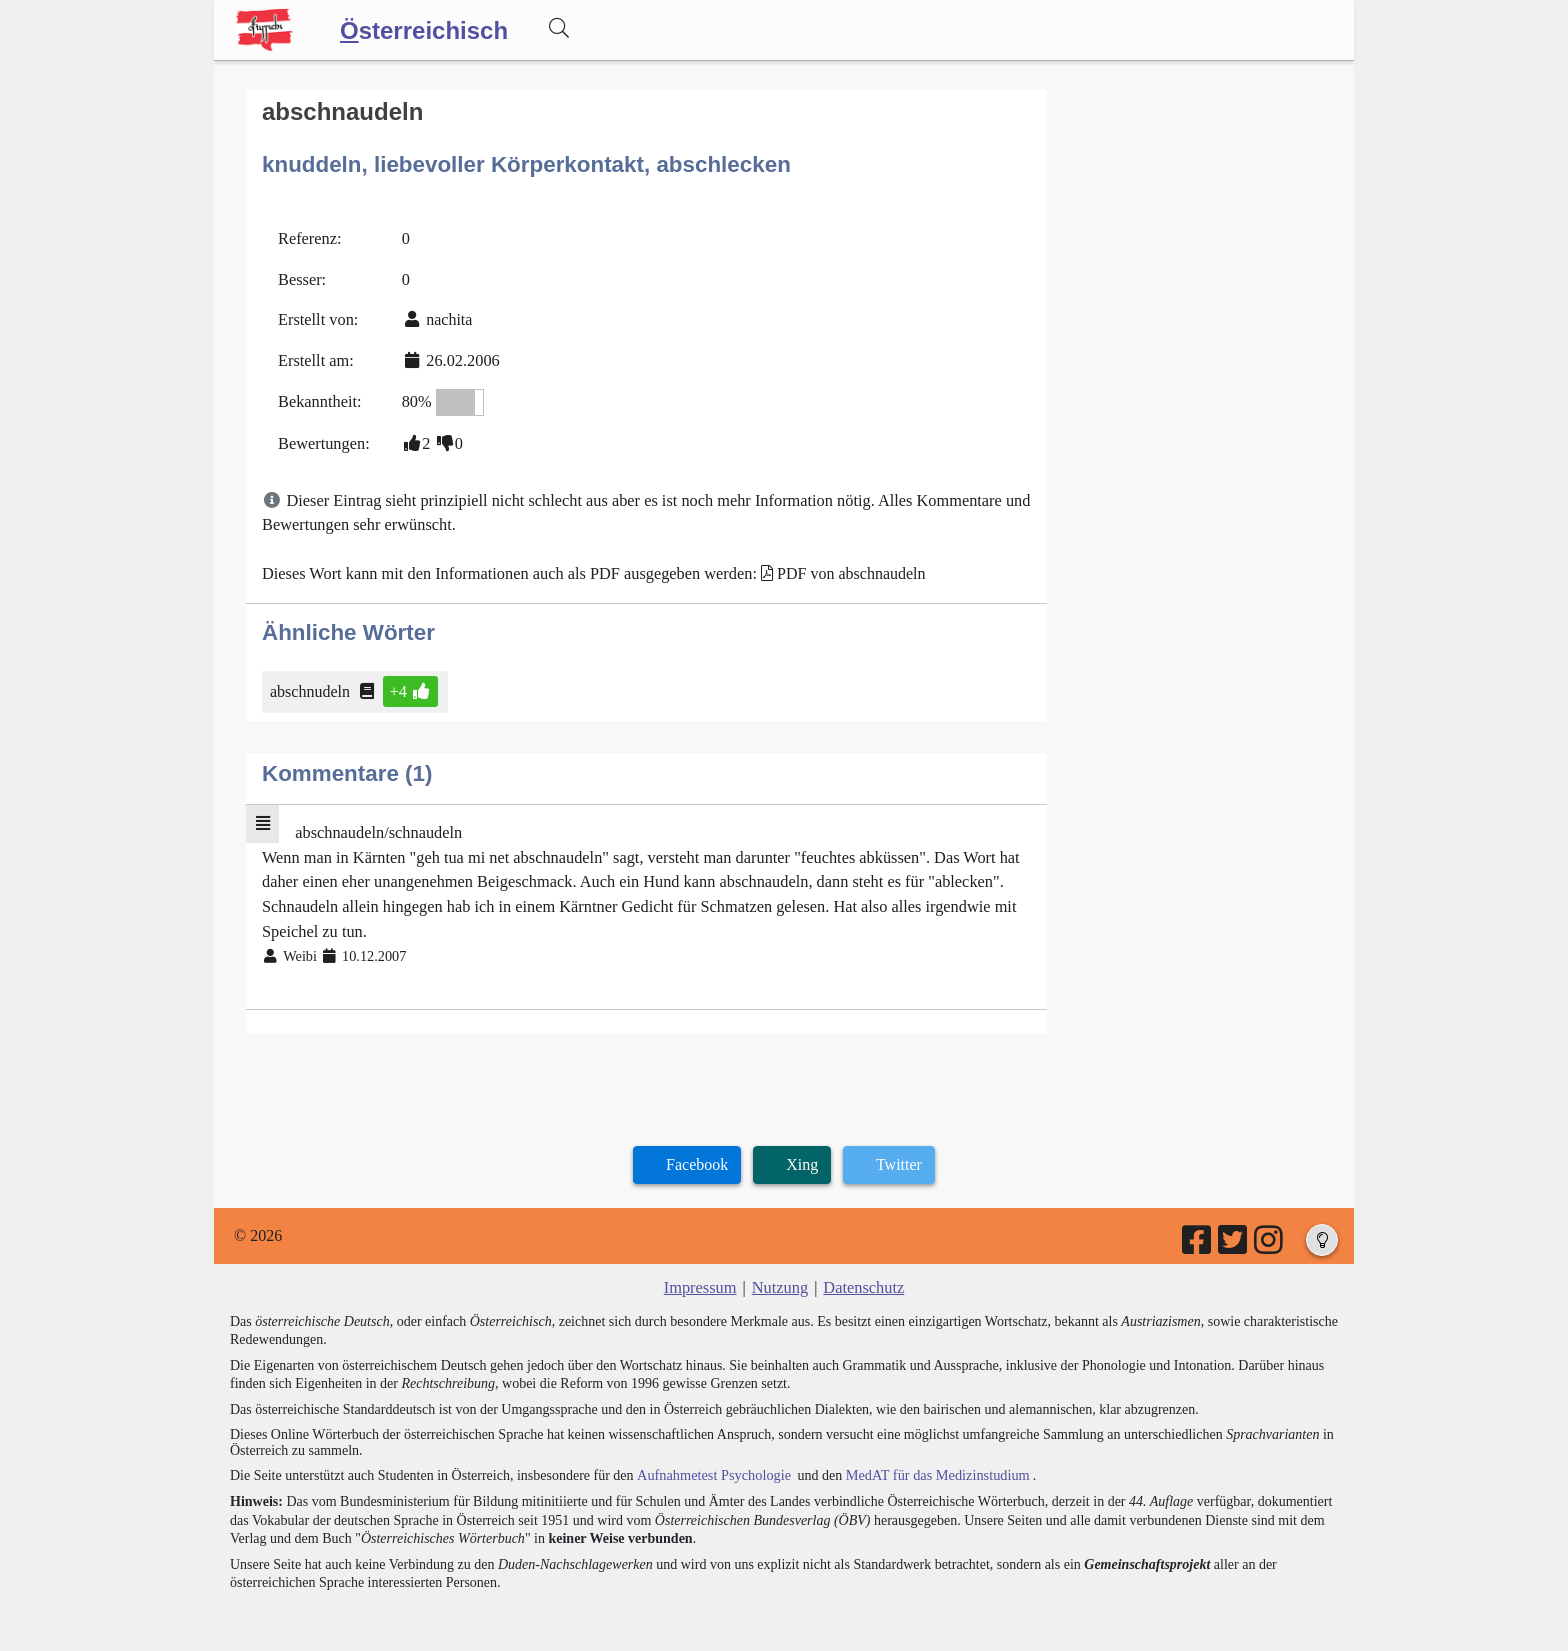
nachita (447, 316)
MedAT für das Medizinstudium (931, 1462)
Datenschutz (862, 1275)
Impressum (701, 1275)
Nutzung (779, 1275)
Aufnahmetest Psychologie (711, 1462)
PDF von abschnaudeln (841, 566)
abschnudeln (311, 683)
